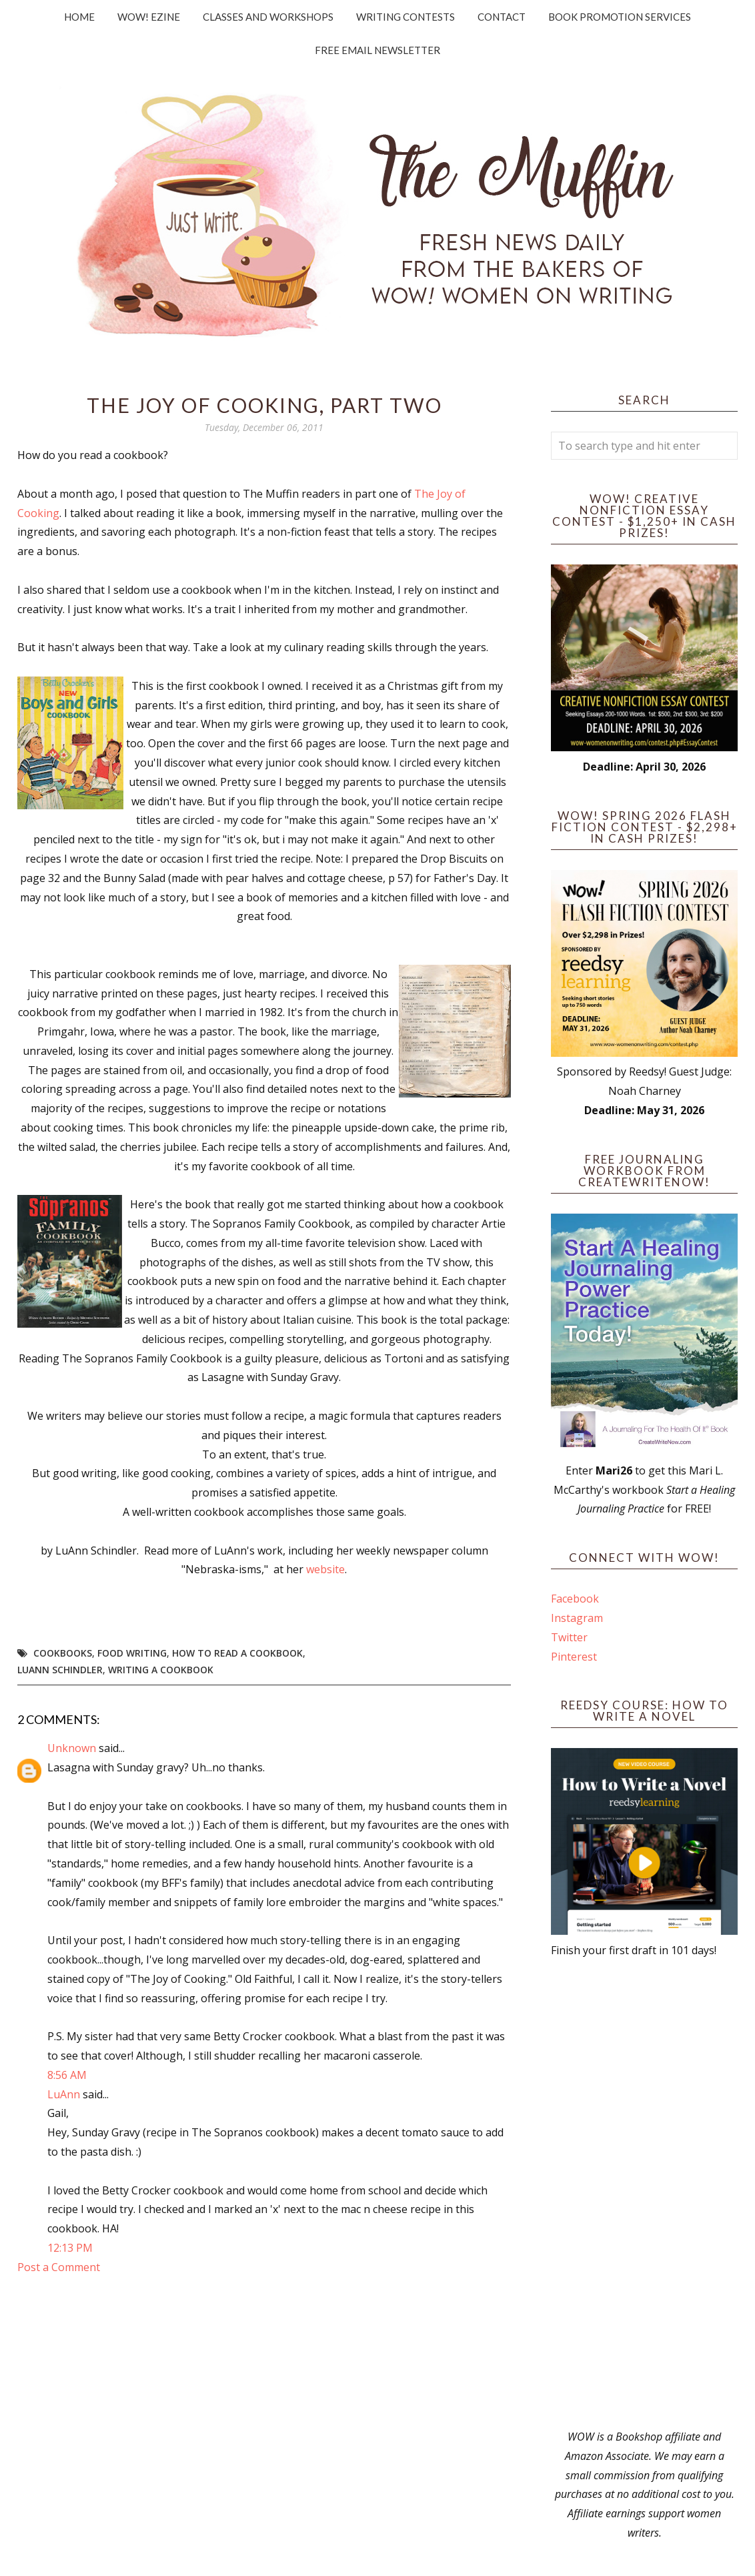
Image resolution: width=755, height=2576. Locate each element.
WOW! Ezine (148, 17)
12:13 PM (70, 2247)
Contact (502, 17)
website (325, 1569)
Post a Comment (58, 2267)
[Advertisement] (644, 2194)
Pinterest (574, 1656)
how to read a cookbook (237, 1653)
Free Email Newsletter (377, 50)
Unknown (71, 1748)
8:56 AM (67, 2075)
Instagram (577, 1618)
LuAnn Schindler (60, 1669)
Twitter (569, 1637)
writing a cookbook (160, 1669)
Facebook (575, 1598)
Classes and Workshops (268, 17)
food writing (132, 1653)
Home (79, 17)
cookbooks (62, 1653)
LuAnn (63, 2094)
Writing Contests (405, 17)
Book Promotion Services (619, 17)
